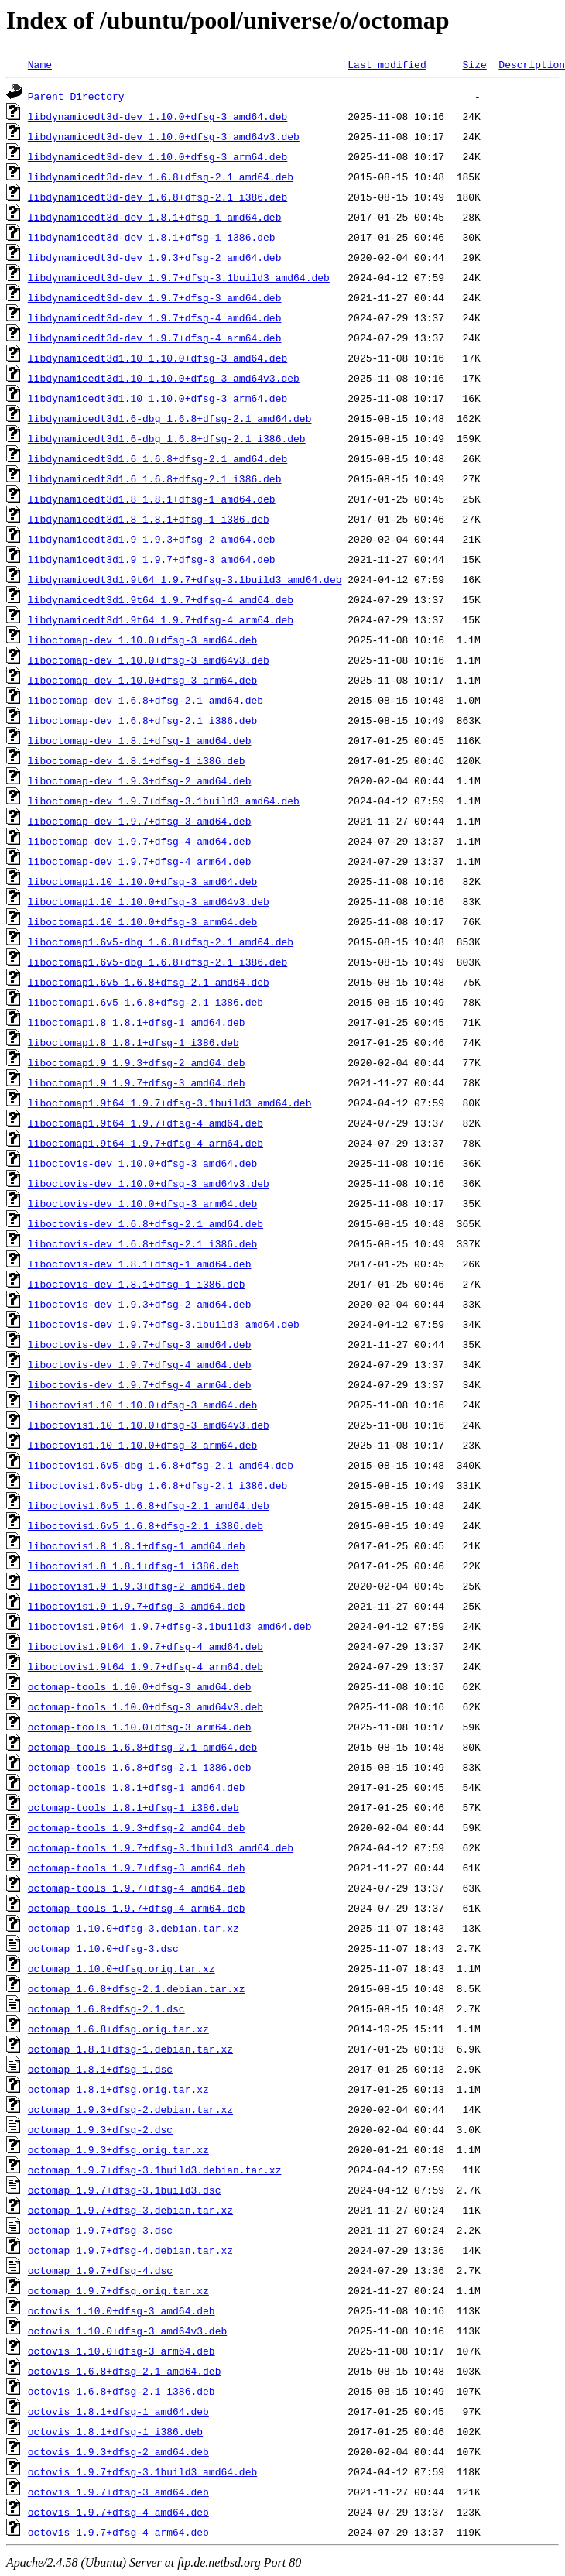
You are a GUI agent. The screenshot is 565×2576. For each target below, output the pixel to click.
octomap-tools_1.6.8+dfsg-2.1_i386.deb (140, 1767)
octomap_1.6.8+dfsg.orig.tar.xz (118, 2029)
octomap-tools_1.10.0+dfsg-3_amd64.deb (140, 1686)
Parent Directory (76, 96)
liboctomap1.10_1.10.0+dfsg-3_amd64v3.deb (148, 901)
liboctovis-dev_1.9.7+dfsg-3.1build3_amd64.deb (164, 1324)
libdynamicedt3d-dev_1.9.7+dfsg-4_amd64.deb (155, 317)
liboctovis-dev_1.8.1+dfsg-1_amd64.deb (140, 1264)
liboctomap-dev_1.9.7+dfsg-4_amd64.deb (140, 841)
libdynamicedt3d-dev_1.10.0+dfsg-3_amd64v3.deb (164, 136)
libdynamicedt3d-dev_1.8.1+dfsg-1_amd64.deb (155, 217)
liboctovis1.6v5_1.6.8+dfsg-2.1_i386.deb (145, 1525)
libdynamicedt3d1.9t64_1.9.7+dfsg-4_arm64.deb (160, 619)
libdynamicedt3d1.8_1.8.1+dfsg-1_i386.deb (148, 519)
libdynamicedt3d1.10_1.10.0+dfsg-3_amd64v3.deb (164, 378)
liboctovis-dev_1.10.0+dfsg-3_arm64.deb (142, 1203)
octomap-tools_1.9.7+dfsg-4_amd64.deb (136, 1888)
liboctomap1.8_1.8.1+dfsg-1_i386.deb (133, 1042)
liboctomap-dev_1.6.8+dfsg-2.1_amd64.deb (145, 700)
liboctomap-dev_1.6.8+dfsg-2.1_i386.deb (142, 720)
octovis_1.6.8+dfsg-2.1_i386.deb (121, 2391)
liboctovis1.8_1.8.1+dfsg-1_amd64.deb (136, 1545)
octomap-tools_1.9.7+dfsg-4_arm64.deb (136, 1908)
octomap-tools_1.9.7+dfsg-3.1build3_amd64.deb (160, 1847)
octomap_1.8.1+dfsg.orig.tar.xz (118, 2089)
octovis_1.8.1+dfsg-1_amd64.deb (118, 2411)
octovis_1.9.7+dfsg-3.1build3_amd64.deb (142, 2471)
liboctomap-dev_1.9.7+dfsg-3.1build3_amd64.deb (164, 801)
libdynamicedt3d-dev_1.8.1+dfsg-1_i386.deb (152, 237)
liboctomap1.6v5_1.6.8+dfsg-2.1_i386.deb (145, 1002)
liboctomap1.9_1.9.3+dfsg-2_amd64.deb (136, 1062)
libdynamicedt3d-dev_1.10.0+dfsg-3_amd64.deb (157, 116)
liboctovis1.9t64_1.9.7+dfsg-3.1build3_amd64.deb (170, 1626)
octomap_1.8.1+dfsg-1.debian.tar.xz (130, 2049)
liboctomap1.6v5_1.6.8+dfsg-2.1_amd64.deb (148, 982)
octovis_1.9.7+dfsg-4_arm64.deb (118, 2532)
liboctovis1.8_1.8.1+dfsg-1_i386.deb (133, 1566)
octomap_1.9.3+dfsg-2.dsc (100, 2129)
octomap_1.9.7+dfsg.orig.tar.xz (118, 2290)
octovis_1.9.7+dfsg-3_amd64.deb (118, 2492)
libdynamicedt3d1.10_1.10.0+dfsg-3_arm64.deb (157, 398)
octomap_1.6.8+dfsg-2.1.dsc (106, 2008)
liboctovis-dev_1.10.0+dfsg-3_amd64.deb (142, 1163)
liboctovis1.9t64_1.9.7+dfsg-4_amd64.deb (145, 1646)
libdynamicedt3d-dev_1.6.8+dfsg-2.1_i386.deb (157, 197)
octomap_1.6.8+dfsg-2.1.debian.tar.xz (136, 1988)
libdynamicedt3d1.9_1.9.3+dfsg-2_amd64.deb (152, 539)
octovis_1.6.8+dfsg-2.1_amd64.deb (124, 2371)
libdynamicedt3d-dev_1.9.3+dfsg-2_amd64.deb (155, 257)
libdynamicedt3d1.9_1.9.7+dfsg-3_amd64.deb (152, 559)
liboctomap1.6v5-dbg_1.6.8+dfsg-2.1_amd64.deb (160, 941)
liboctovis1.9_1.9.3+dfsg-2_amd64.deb (136, 1586)
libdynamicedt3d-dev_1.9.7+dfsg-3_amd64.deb (155, 297)
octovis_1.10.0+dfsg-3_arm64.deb (121, 2351)
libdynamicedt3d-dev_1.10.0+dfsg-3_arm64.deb (157, 156)
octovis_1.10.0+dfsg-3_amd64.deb (121, 2310)
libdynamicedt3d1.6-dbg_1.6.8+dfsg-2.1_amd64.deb (170, 418)
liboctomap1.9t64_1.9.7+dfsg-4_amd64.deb (145, 1123)
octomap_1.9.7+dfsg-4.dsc (100, 2270)
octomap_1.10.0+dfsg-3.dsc (103, 1948)
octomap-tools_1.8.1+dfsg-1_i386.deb (133, 1807)
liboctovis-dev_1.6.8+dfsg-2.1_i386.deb (142, 1243)
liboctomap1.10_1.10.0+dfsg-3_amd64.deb (142, 881)
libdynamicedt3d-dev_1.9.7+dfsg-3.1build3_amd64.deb (179, 277)
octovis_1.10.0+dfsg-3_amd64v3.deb (127, 2331)
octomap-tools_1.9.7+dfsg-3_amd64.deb (136, 1868)
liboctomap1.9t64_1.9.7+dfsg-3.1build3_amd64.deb (170, 1103)
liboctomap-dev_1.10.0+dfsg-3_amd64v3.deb (148, 660)
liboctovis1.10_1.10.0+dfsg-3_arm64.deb (142, 1445)
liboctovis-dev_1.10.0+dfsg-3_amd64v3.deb (148, 1183)
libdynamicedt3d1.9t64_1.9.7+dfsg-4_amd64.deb (160, 599)
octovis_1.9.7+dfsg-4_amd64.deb (118, 2512)
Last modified (387, 64)
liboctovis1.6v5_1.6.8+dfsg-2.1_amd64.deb (148, 1505)
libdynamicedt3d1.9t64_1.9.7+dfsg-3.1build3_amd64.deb (185, 579)
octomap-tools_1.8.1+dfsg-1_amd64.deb (136, 1787)
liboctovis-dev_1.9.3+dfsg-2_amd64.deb (140, 1304)
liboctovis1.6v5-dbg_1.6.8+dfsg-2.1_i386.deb (157, 1485)
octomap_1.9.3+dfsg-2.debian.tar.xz (130, 2109)
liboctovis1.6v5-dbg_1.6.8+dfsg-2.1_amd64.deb (160, 1465)
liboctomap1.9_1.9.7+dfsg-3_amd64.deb (136, 1082)
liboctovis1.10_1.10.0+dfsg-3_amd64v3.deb (148, 1425)
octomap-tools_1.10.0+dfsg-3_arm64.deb (140, 1727)
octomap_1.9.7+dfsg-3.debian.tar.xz (130, 2210)
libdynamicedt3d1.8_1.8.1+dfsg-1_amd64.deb (152, 499)
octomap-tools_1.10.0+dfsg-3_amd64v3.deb (145, 1706)
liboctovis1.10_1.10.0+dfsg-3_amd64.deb (142, 1404)
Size (474, 64)
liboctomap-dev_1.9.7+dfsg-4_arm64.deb (140, 861)
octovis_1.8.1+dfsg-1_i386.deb (115, 2431)
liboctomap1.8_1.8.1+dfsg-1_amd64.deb (136, 1022)
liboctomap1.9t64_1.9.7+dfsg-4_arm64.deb (145, 1143)
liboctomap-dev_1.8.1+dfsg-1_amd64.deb (140, 740)
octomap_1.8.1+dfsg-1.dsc (100, 2069)
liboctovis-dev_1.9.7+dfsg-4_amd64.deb (140, 1364)
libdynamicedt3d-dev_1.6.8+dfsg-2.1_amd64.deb (160, 177)
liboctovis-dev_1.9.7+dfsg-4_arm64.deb (140, 1384)
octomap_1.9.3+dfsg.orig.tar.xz (118, 2149)
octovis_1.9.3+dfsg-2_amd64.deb (118, 2451)
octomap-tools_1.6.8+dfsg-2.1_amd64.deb (142, 1747)
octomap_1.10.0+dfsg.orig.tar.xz (121, 1968)
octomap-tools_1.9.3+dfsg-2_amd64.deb (136, 1827)
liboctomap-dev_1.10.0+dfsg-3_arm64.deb (142, 680)
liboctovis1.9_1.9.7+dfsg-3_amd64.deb (136, 1606)
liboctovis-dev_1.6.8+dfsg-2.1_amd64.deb (145, 1223)
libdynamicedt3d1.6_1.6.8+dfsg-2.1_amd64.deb (157, 458)
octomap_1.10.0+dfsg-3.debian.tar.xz (133, 1928)
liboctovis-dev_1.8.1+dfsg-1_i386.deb (136, 1284)
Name (40, 64)
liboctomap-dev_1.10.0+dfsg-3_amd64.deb (142, 640)
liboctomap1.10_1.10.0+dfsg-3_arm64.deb (142, 921)
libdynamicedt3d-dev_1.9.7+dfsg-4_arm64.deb (155, 338)
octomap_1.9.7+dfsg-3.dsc (100, 2230)
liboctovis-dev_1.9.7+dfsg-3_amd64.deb (140, 1344)
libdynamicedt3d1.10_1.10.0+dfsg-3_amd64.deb (157, 358)
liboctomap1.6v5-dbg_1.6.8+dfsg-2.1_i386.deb (157, 962)
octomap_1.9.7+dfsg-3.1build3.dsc (124, 2190)
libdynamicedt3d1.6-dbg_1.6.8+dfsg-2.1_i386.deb (167, 438)
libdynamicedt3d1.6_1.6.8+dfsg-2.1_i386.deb (155, 478)
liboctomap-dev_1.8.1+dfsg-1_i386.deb (136, 760)
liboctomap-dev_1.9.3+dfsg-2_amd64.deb (140, 780)
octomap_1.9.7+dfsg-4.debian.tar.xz (130, 2250)
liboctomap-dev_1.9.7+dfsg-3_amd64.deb (140, 821)
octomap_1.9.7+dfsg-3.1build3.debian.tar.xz (155, 2169)
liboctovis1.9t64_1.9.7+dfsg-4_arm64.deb (145, 1666)
